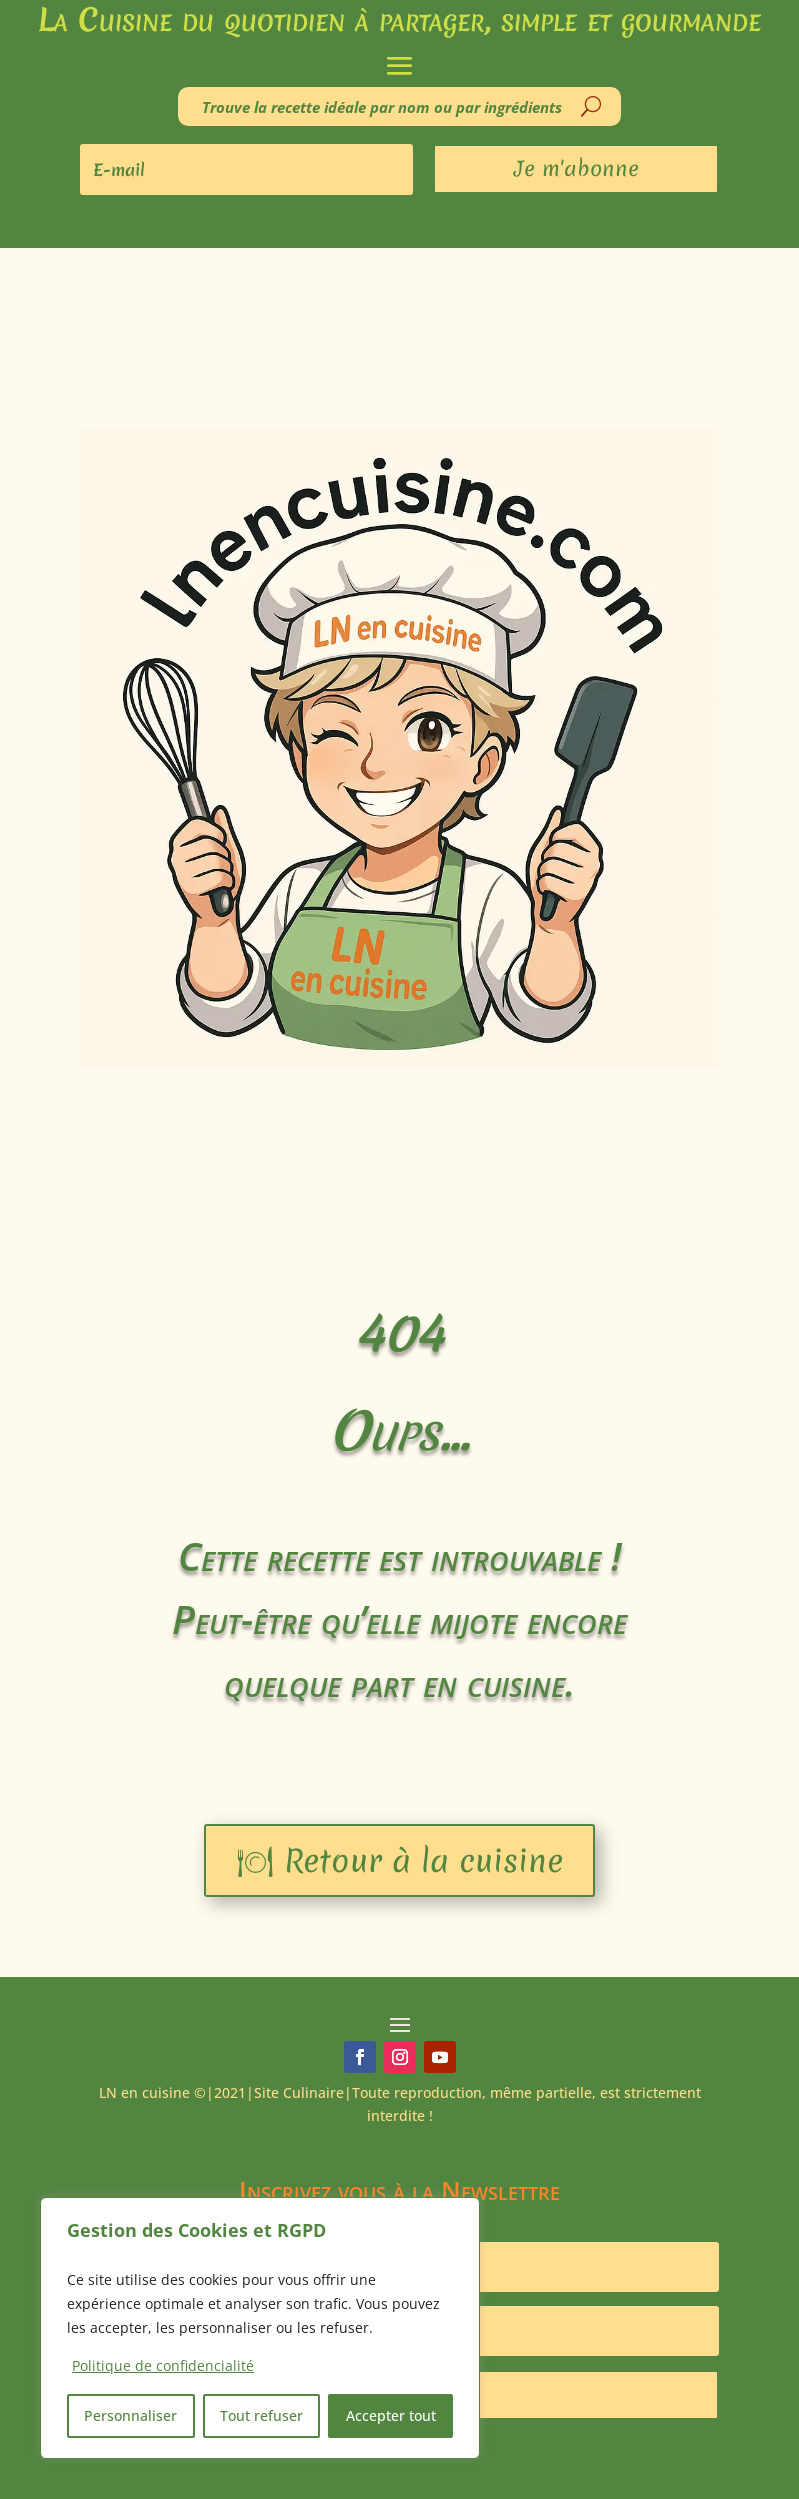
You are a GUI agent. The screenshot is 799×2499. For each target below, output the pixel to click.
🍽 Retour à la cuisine (399, 1860)
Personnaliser (130, 2415)
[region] (260, 2328)
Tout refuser (261, 2415)
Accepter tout (391, 2415)
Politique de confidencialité (163, 2365)
